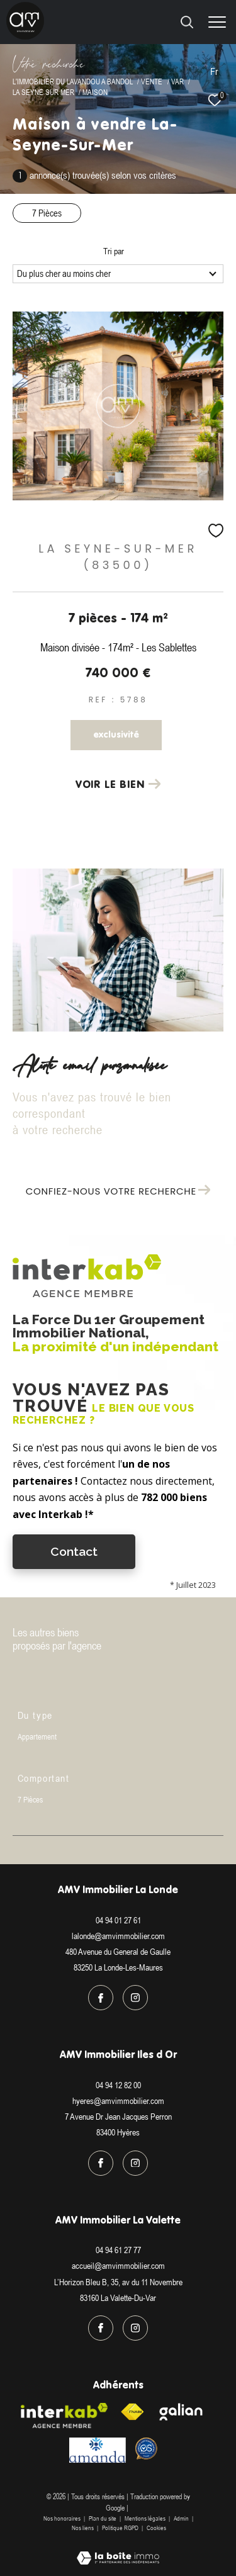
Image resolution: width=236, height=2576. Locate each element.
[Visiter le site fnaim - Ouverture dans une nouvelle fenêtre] (132, 2412)
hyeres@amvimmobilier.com (118, 2101)
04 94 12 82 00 (118, 2085)
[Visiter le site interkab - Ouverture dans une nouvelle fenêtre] (64, 2415)
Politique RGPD (120, 2527)
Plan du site (103, 2518)
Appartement (37, 1736)
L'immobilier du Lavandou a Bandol (73, 81)
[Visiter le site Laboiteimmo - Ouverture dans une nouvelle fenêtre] (118, 2550)
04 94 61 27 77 (118, 2250)
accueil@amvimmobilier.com (118, 2266)
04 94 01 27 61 (118, 1920)
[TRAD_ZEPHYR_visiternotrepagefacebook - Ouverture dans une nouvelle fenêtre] (100, 1997)
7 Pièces (47, 213)
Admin (182, 2518)
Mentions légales (146, 2518)
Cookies (156, 2527)
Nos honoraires (62, 2518)
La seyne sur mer (43, 92)
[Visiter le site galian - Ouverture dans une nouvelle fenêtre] (181, 2412)
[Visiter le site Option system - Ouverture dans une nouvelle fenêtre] (146, 2449)
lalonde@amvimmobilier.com (118, 1936)
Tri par (113, 251)
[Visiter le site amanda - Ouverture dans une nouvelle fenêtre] (97, 2450)
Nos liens (83, 2527)
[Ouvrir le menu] (217, 22)
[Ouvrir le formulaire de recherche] (187, 22)
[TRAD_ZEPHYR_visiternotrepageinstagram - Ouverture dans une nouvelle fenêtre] (135, 1997)
